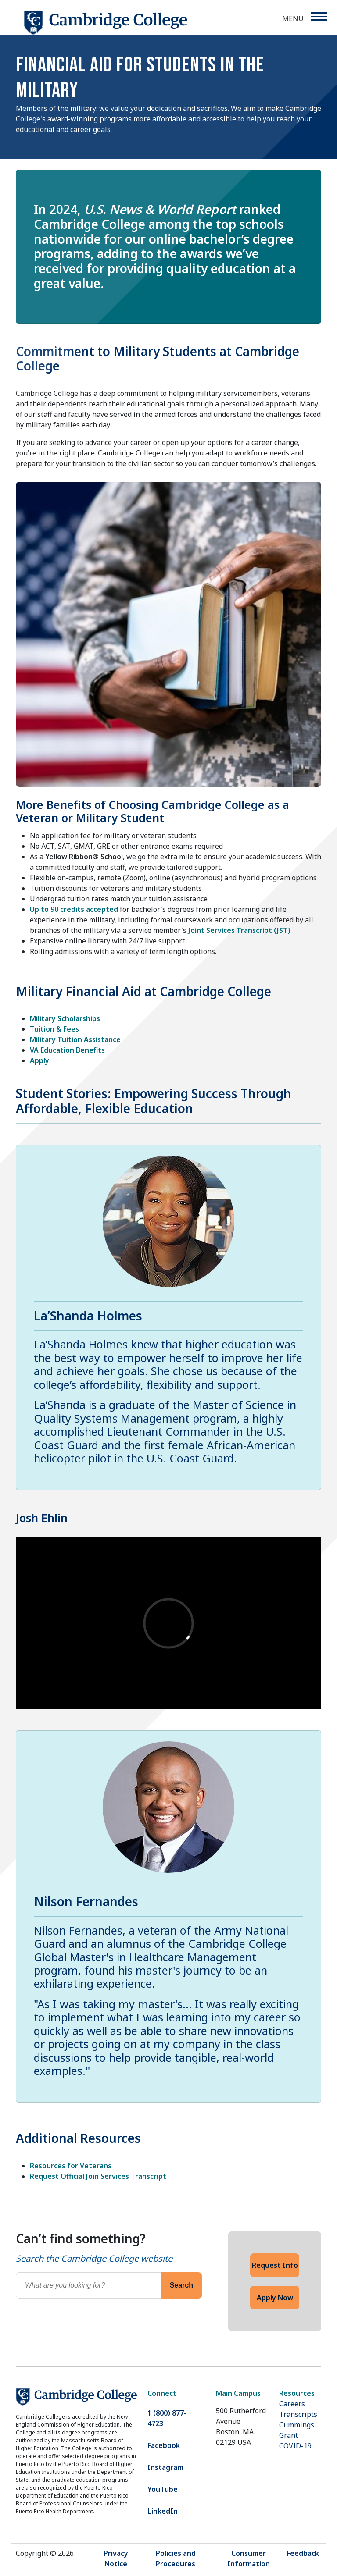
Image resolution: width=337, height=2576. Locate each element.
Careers (292, 2404)
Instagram (165, 2467)
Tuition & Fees (54, 1029)
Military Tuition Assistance (75, 1039)
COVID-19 (295, 2446)
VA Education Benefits (67, 1050)
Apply (39, 1060)
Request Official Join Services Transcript (98, 2176)
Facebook (163, 2445)
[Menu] (318, 16)
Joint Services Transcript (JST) (239, 930)
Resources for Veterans (70, 2165)
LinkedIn (162, 2511)
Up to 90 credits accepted (74, 909)
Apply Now (275, 2297)
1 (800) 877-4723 (166, 2418)
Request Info (275, 2265)
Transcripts (298, 2414)
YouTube (162, 2489)
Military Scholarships (65, 1018)
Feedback (303, 2553)
